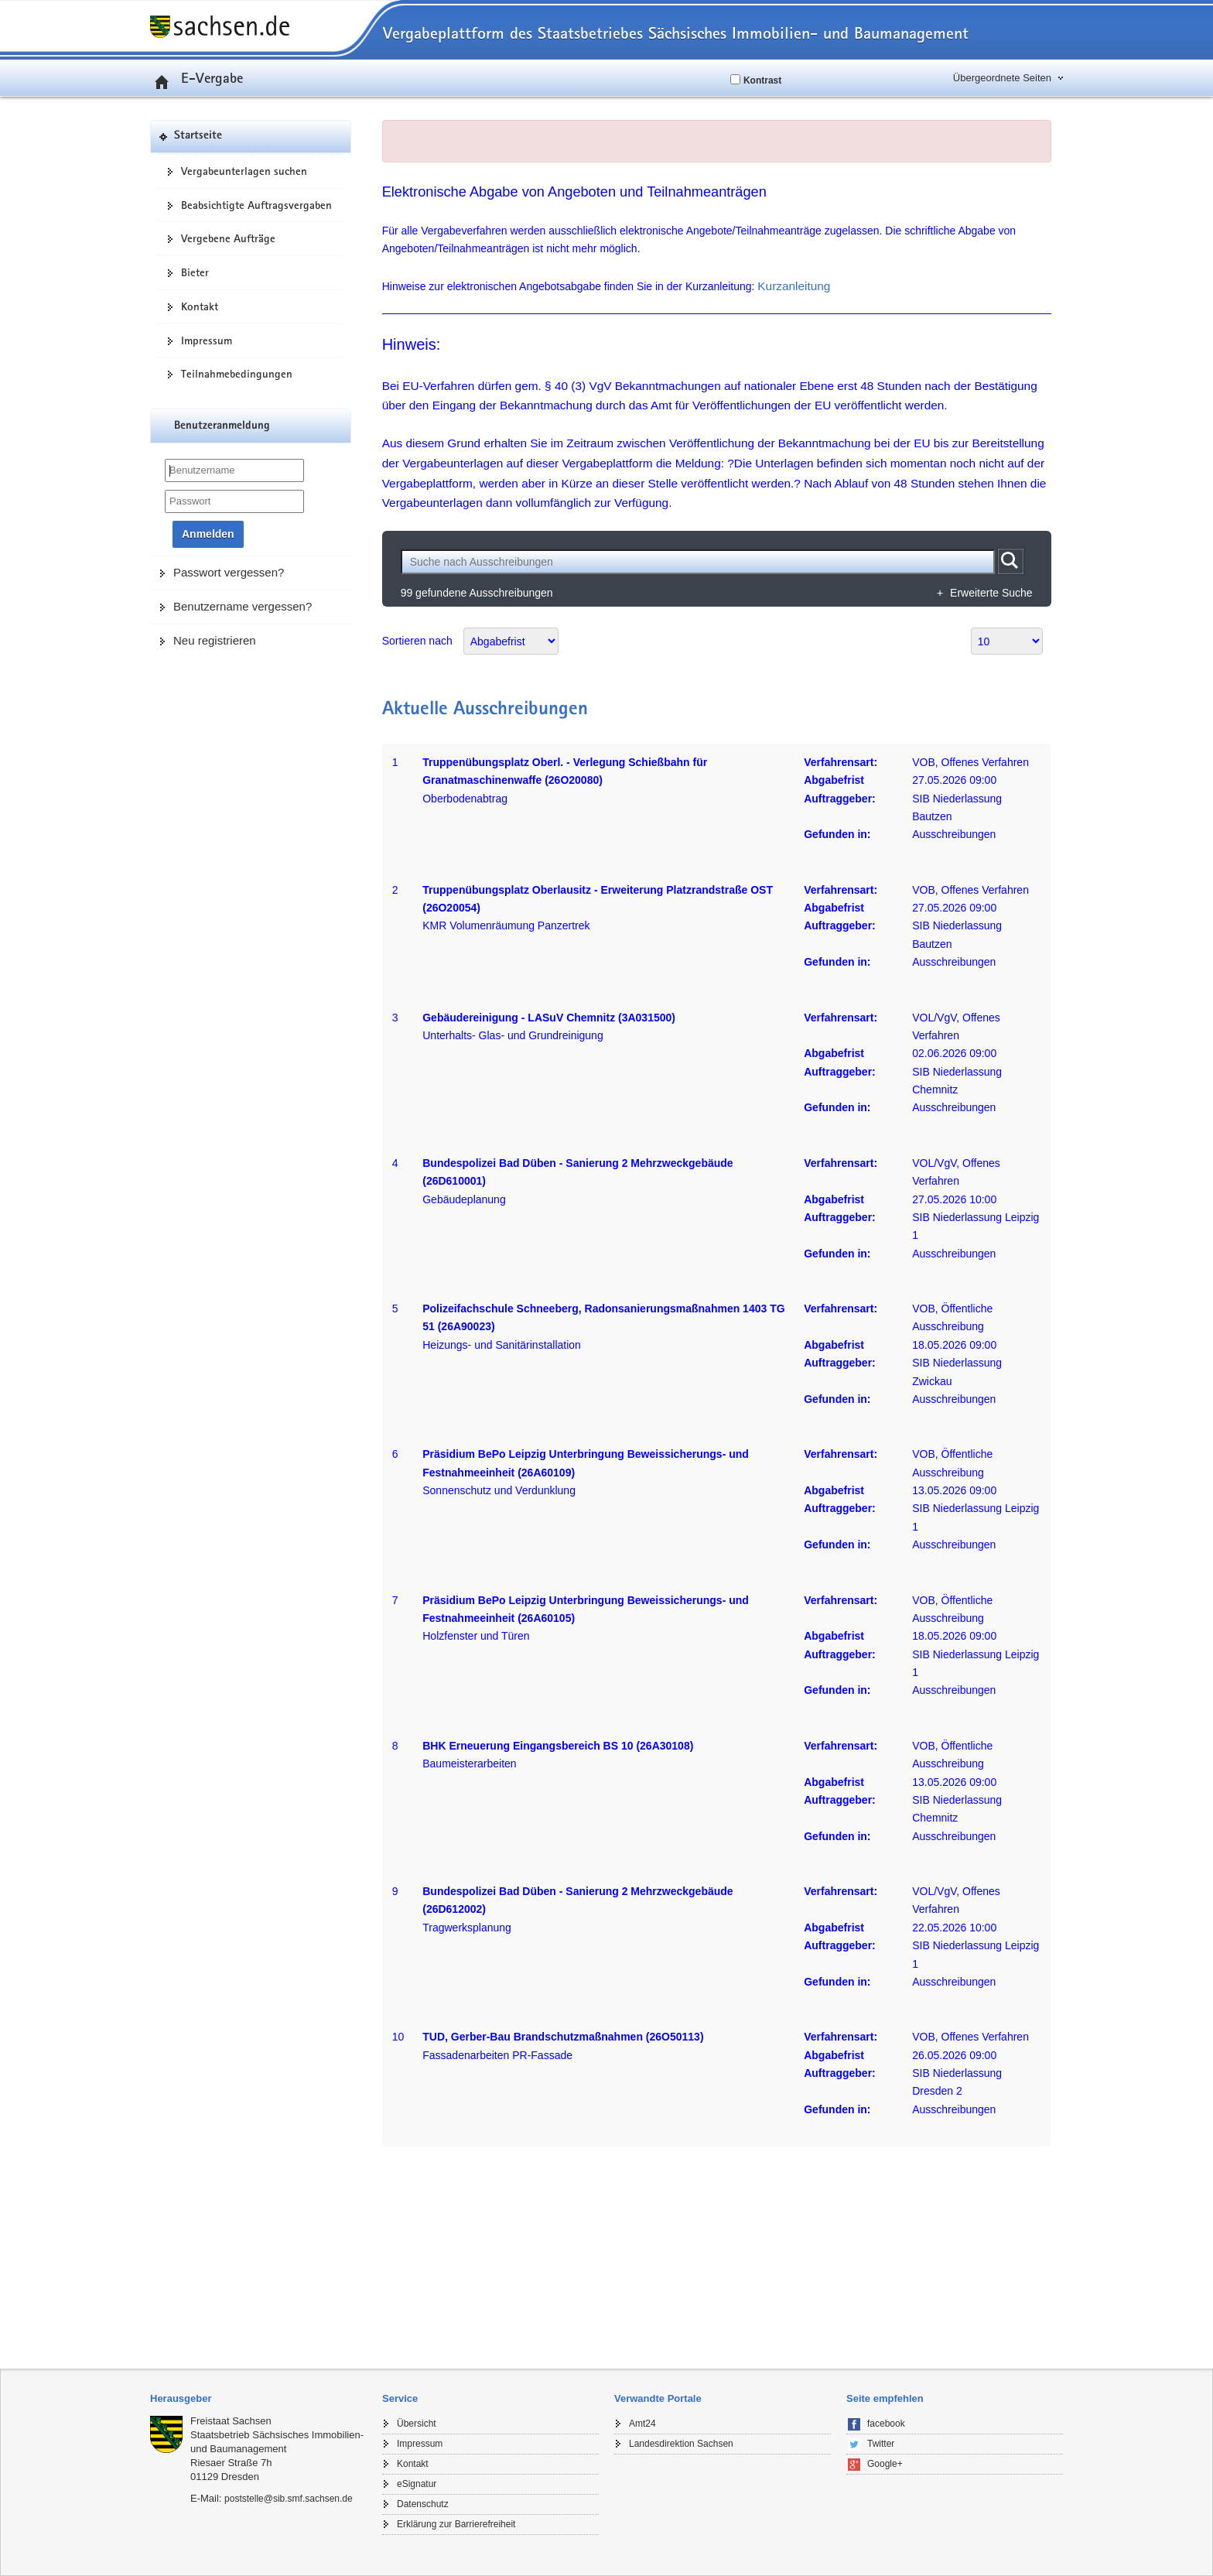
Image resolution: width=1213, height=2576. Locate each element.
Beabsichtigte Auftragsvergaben (256, 205)
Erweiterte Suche (991, 593)
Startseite (198, 136)
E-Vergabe (196, 77)
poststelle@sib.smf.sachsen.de (288, 2498)
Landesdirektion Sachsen (681, 2443)
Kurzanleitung (793, 285)
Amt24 (642, 2423)
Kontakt (199, 306)
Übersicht (416, 2423)
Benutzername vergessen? (242, 606)
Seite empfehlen (885, 2398)
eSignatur (416, 2484)
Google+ (885, 2463)
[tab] (258, 2399)
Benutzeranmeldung (222, 426)
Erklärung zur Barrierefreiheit (456, 2524)
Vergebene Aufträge (228, 238)
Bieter (195, 272)
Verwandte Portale (658, 2398)
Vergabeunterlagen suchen (244, 171)
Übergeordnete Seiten (1002, 78)
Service (400, 2398)
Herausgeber (180, 2398)
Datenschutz (423, 2504)
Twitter (880, 2443)
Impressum (206, 340)
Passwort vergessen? (228, 572)
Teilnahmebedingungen (236, 374)
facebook (886, 2423)
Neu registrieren (214, 640)
